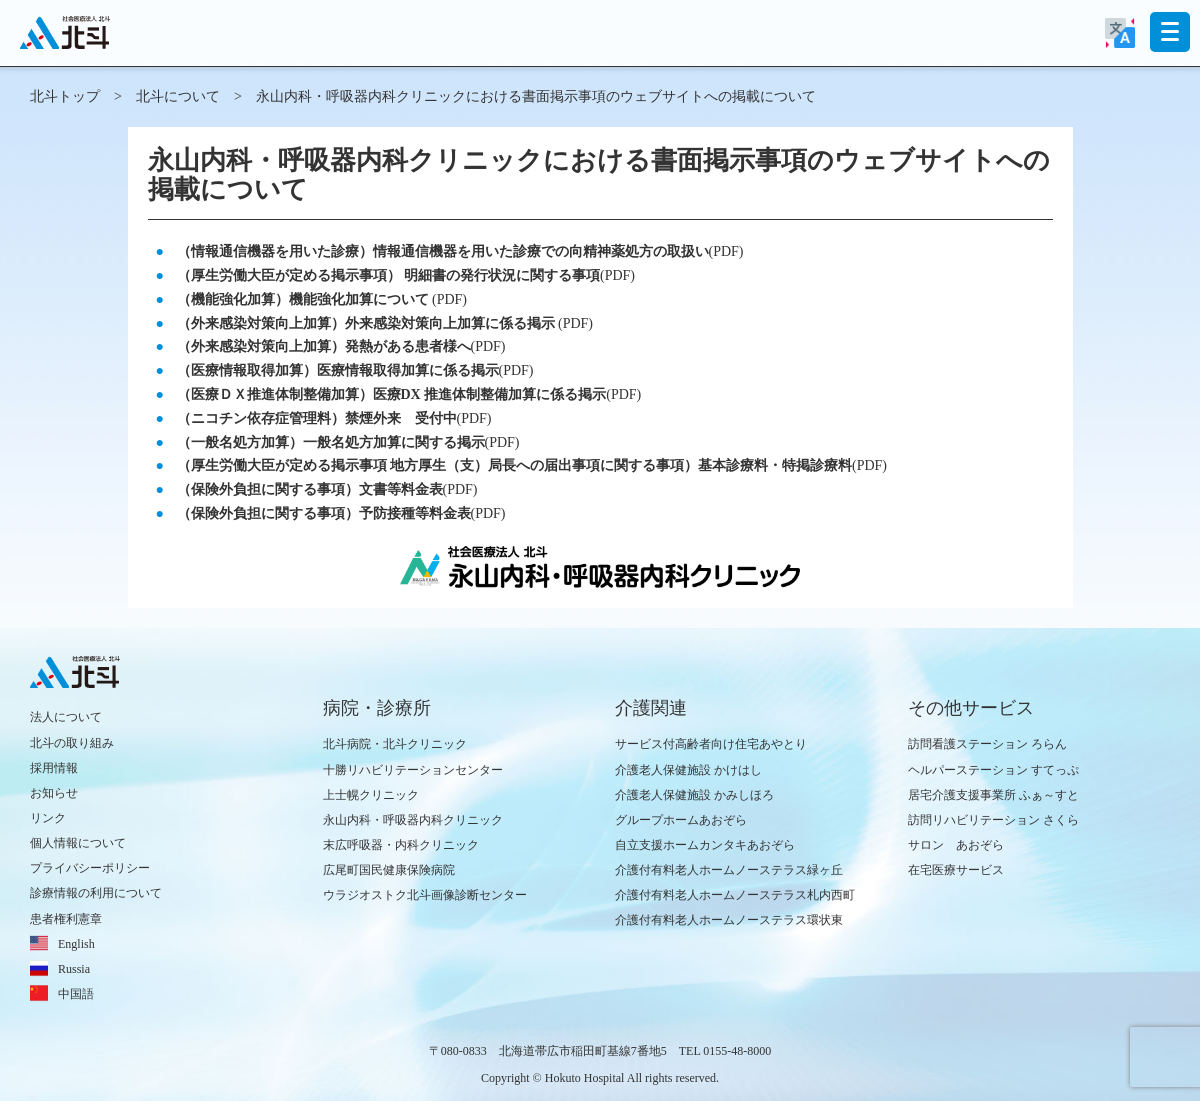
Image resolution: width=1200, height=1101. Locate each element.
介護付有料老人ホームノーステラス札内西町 (735, 895)
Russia (74, 969)
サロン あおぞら (956, 845)
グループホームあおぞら (681, 820)
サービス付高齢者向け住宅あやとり (711, 744)
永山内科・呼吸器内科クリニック (413, 820)
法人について (66, 717)
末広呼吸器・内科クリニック (401, 845)
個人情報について (78, 843)
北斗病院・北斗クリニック (395, 744)
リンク (48, 818)
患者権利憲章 (66, 919)
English (76, 944)
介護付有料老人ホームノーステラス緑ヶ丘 (729, 870)
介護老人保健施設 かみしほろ (694, 795)
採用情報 (54, 768)
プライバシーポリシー (90, 868)
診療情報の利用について (96, 893)
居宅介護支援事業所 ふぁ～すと (993, 795)
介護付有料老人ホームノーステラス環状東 (729, 920)
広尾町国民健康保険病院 (389, 870)
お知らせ (54, 793)
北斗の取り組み (72, 743)
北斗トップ (65, 96)
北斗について (178, 96)
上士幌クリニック (371, 795)
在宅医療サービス (956, 870)
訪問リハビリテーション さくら (993, 820)
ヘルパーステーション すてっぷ (993, 770)
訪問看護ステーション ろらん (987, 744)
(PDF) (460, 251)
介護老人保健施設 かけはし (688, 770)
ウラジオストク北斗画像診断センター (425, 895)
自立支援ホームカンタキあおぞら (705, 845)
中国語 (76, 994)
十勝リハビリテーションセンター (413, 770)
